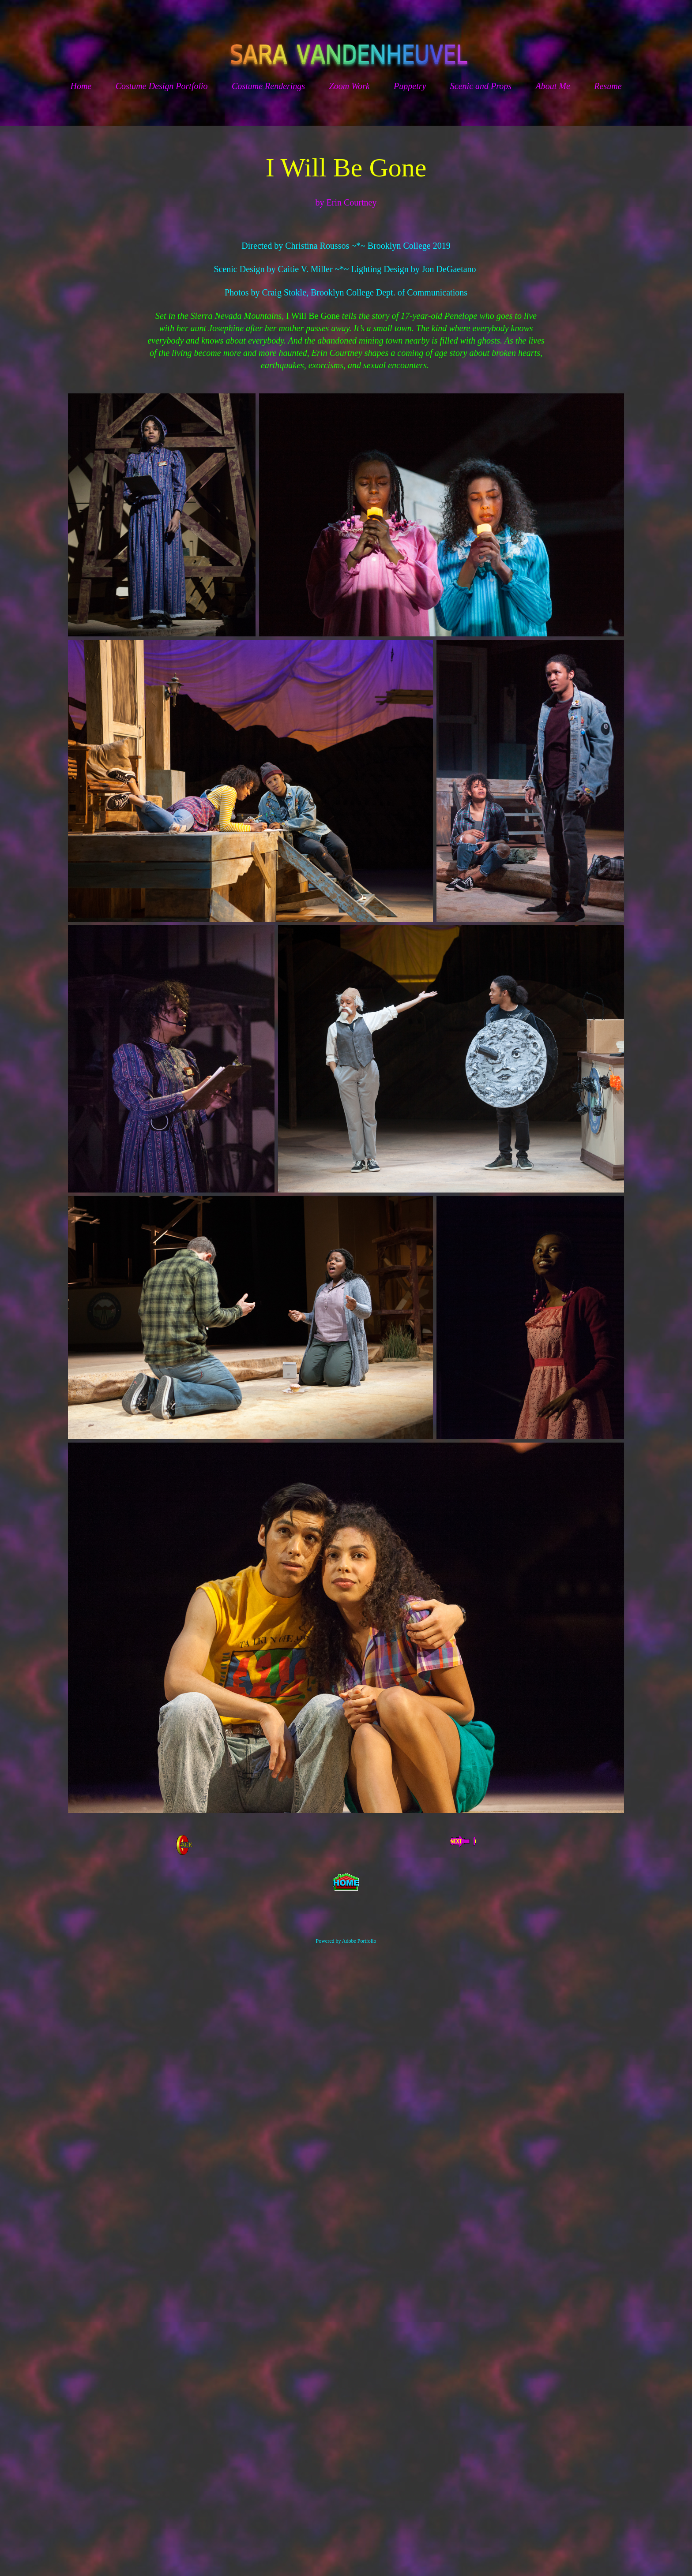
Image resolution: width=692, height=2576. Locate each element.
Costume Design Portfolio (162, 86)
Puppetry (410, 86)
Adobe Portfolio (359, 1941)
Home (80, 86)
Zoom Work (349, 86)
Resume (607, 86)
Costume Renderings (268, 86)
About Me (553, 86)
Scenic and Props (480, 86)
